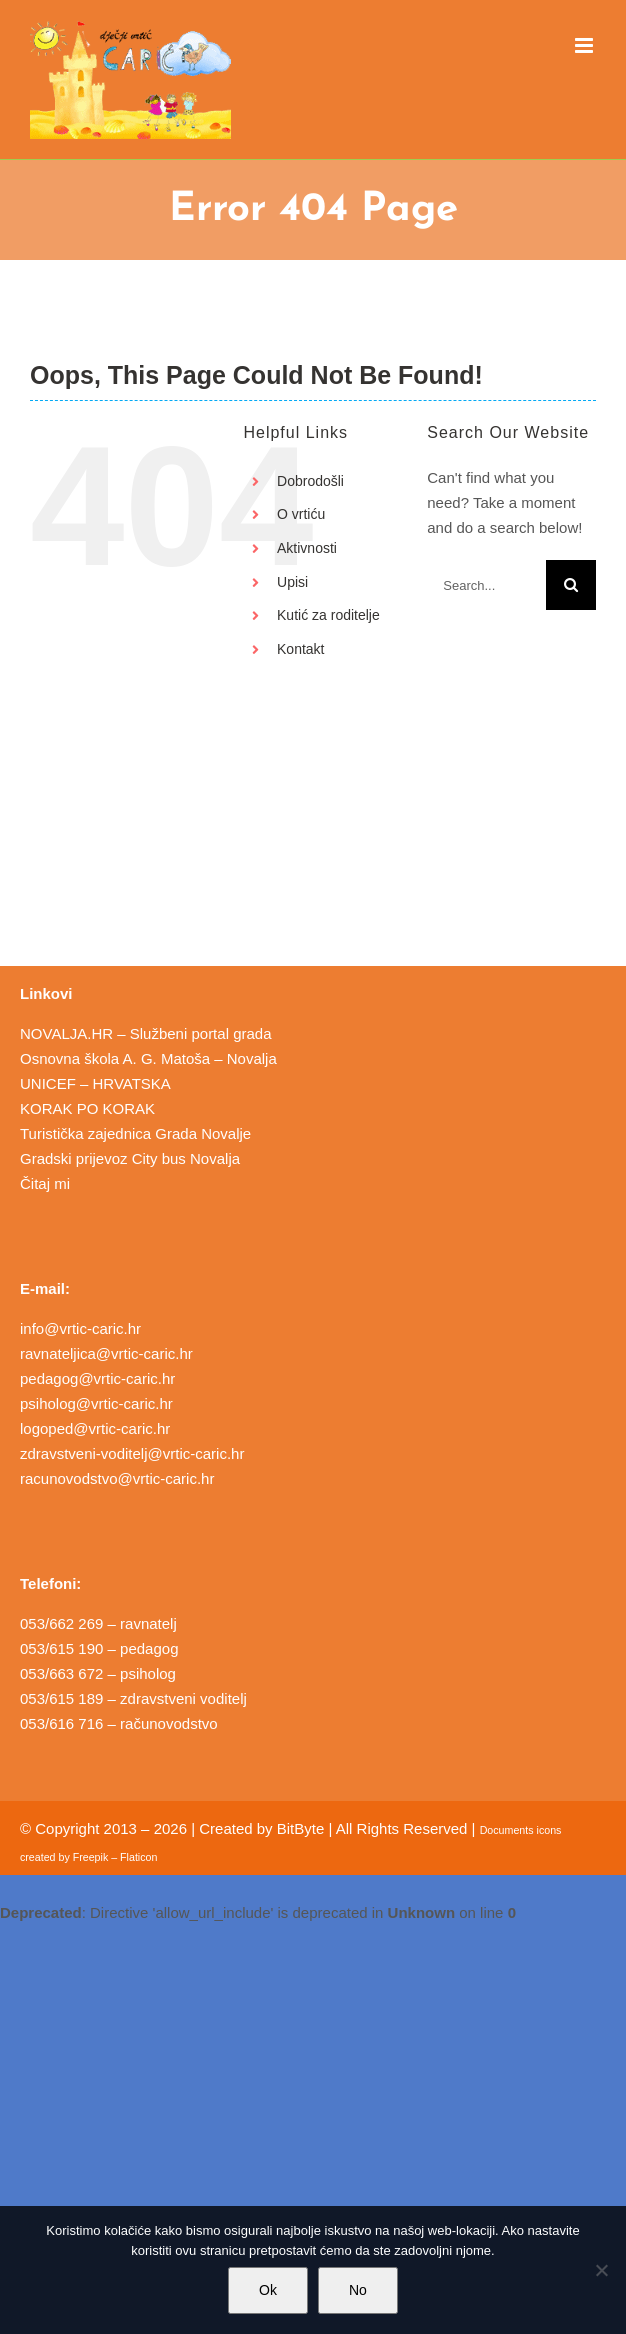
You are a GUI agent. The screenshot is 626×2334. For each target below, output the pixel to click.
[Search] (571, 585)
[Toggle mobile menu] (585, 45)
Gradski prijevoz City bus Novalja (130, 1158)
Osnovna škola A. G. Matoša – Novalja (148, 1058)
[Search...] (486, 585)
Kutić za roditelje (328, 615)
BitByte (301, 1828)
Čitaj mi (45, 1183)
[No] (601, 2270)
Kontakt (300, 649)
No (358, 2290)
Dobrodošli (310, 481)
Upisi (292, 582)
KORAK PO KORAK (87, 1108)
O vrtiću (301, 514)
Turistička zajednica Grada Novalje (135, 1133)
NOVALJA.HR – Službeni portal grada (146, 1033)
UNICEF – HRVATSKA (95, 1083)
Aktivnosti (307, 548)
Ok (268, 2290)
